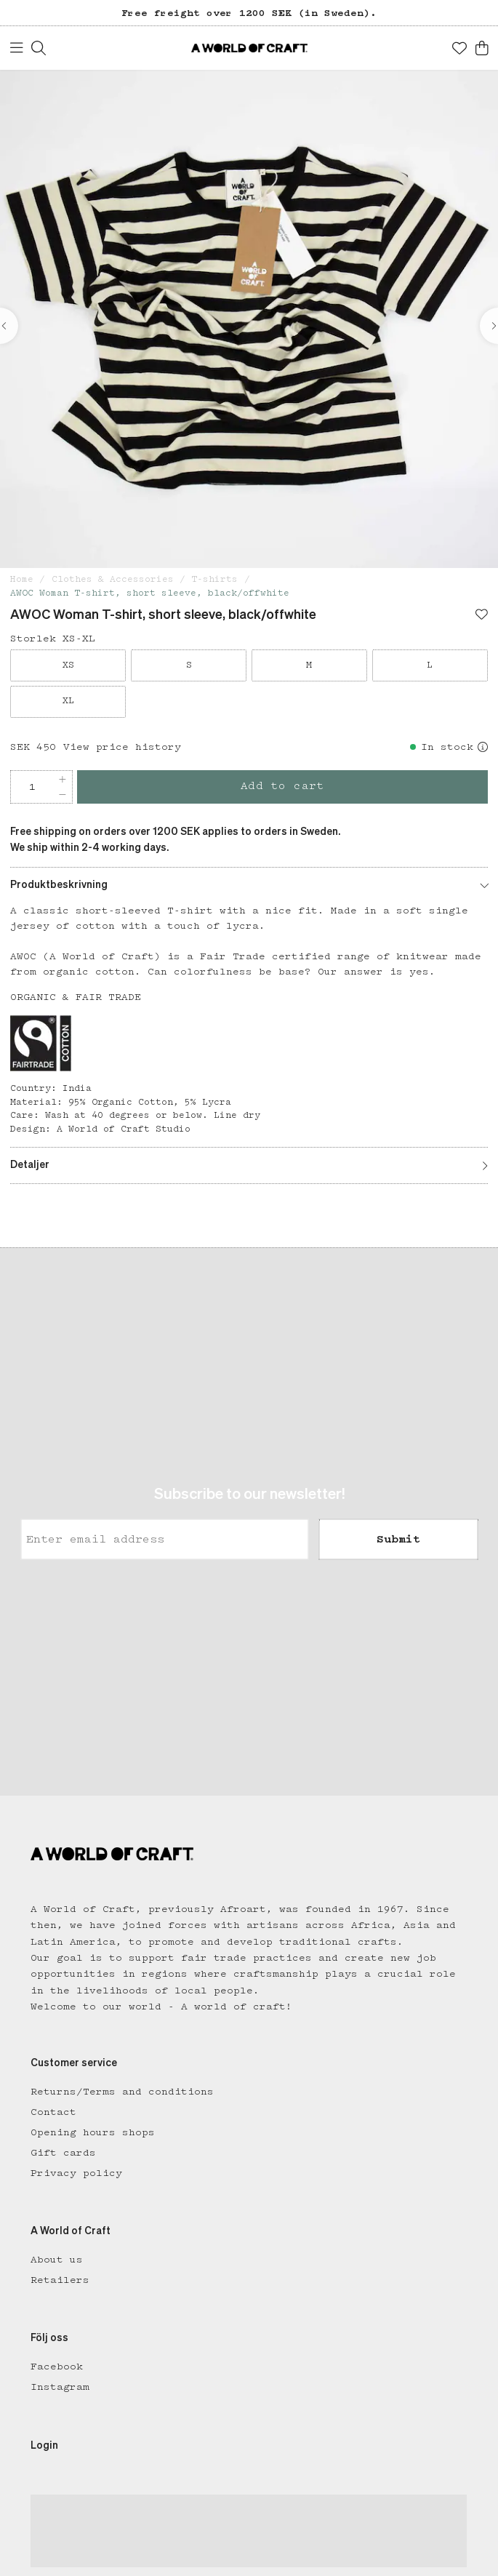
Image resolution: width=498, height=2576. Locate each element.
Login (44, 2446)
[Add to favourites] (481, 616)
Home (21, 579)
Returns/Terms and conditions (122, 2092)
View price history (122, 747)
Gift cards (63, 2153)
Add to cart (283, 786)
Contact (53, 2112)
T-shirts (214, 579)
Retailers (60, 2280)
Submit (398, 1539)
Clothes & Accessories (113, 579)
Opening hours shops (93, 2132)
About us (57, 2260)
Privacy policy (76, 2173)
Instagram (60, 2387)
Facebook (57, 2366)
